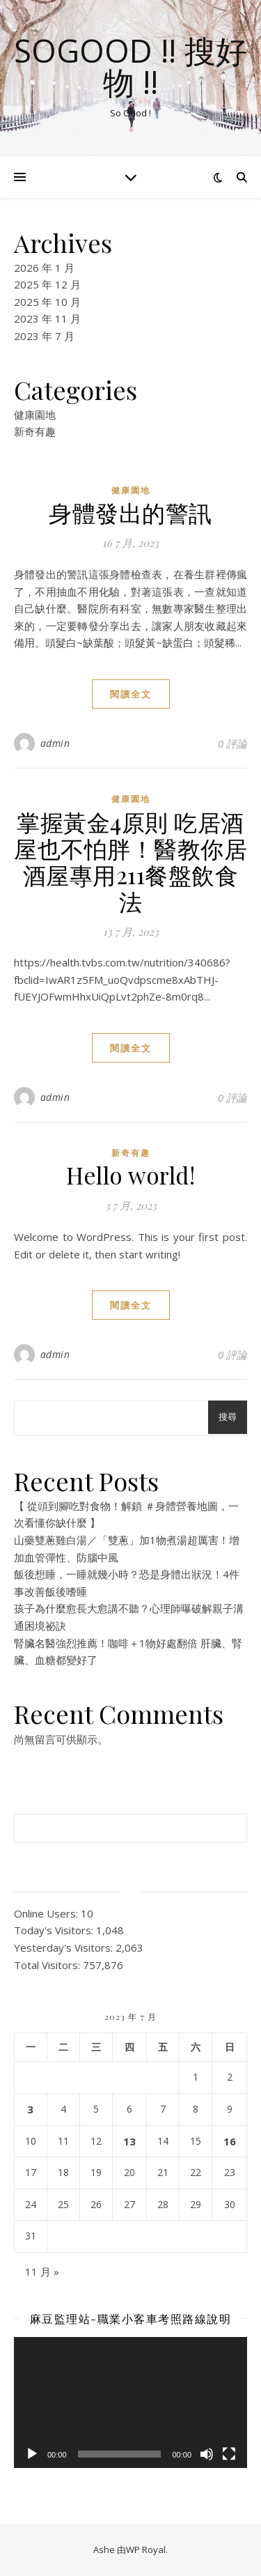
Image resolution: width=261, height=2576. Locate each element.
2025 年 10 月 (47, 302)
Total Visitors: (48, 1965)
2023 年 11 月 (47, 318)
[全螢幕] (229, 2454)
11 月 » (42, 2271)
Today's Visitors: (55, 1930)
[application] (130, 2402)
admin (55, 743)
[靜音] (207, 2454)
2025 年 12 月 (47, 284)
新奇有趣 (35, 431)
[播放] (32, 2454)
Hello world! (130, 1174)
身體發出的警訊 (130, 512)
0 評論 (232, 743)
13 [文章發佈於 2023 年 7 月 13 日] (129, 2141)
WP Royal (146, 2549)
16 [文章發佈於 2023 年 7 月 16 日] (229, 2141)
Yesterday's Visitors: (65, 1947)
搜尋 (228, 1417)
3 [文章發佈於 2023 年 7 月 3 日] (30, 2109)
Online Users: (47, 1913)
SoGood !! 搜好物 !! (130, 66)
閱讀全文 (131, 694)
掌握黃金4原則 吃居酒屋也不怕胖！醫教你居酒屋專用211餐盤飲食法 (130, 861)
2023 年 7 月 (44, 336)
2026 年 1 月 (44, 268)
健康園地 (35, 415)
